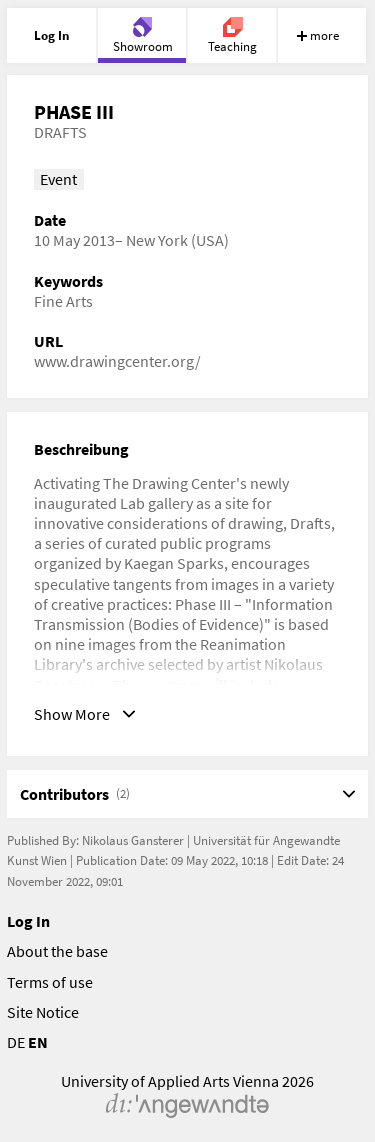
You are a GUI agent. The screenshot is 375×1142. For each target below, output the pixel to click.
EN (38, 1042)
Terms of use (50, 982)
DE (16, 1042)
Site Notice (43, 1012)
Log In (28, 921)
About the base (57, 951)
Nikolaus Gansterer (133, 840)
